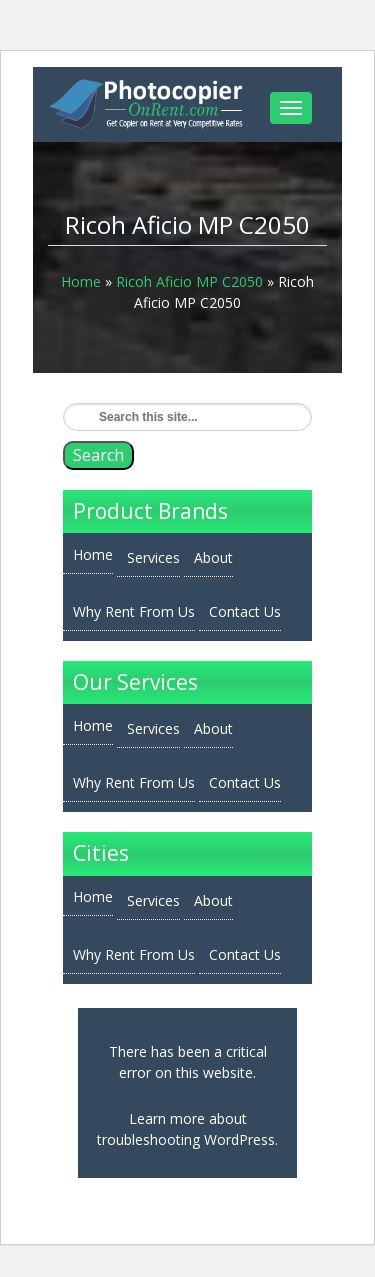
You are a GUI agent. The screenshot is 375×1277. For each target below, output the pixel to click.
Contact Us (245, 611)
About (213, 557)
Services (153, 557)
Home (81, 281)
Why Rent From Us (134, 611)
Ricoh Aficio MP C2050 (189, 281)
